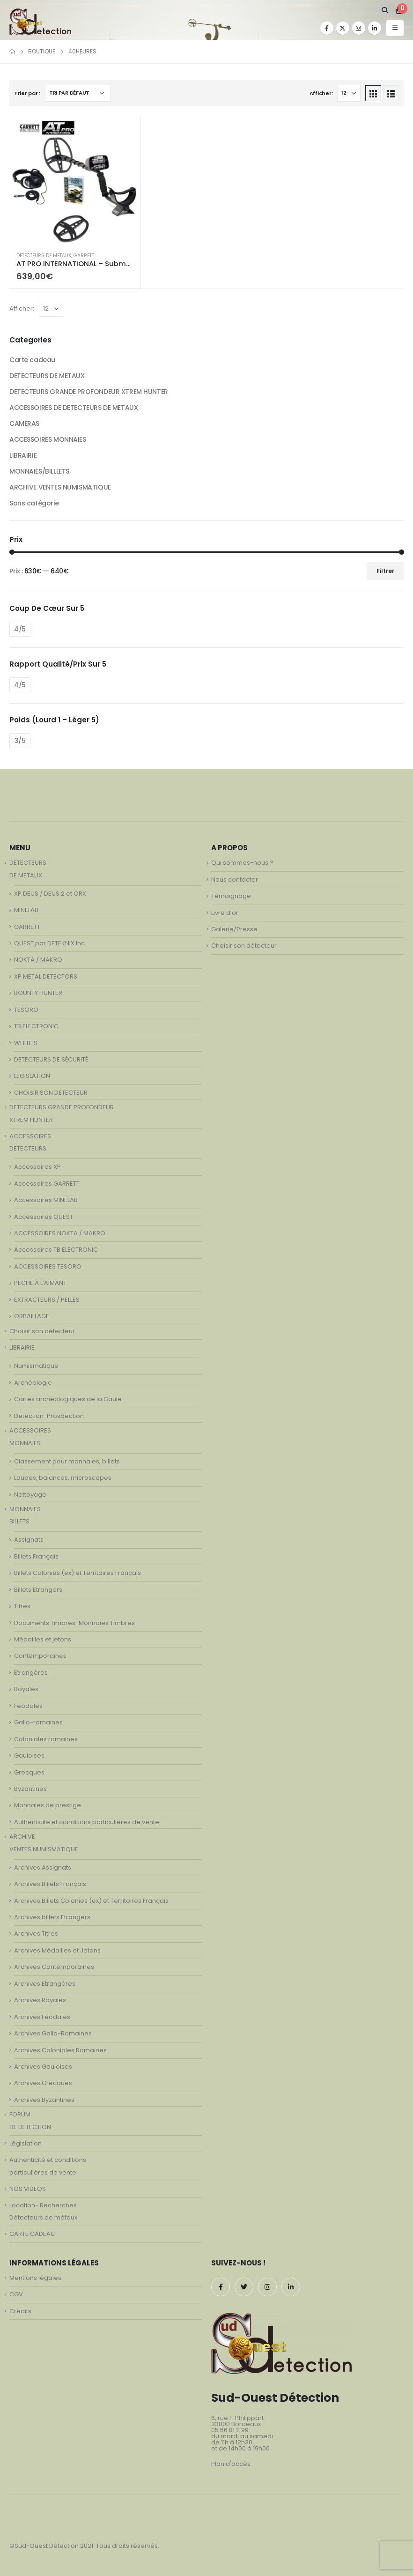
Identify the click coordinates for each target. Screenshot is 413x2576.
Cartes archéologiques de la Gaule (68, 1399)
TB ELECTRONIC (36, 1026)
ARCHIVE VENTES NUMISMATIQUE (60, 487)
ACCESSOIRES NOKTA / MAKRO (59, 1233)
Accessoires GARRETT (47, 1183)
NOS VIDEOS (27, 2188)
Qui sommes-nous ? (242, 862)
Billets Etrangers (38, 1589)
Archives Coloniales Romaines (60, 2050)
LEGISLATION (32, 1075)
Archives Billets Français (50, 1883)
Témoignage (231, 895)
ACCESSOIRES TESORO (47, 1266)
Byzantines (30, 1788)
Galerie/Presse (234, 929)
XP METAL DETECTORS (45, 976)
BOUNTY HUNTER (38, 992)
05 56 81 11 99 (230, 2430)
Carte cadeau (32, 359)
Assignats (29, 1539)
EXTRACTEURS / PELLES (47, 1299)
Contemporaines (40, 1655)
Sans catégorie (34, 503)
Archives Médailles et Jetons (57, 1950)
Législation (25, 2143)
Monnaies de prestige (47, 1805)
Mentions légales (35, 2277)
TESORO (26, 1009)
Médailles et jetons (42, 1639)
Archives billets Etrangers (52, 1917)
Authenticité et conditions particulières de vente (86, 1822)
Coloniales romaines (46, 1739)
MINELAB (26, 910)
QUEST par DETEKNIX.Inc (49, 943)
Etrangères (31, 1672)
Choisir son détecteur (42, 1331)
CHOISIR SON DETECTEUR (51, 1092)
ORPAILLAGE (31, 1316)
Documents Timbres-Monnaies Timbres (74, 1622)
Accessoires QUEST (43, 1216)
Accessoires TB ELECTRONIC (56, 1249)
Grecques (29, 1772)
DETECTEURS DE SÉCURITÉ (51, 1059)
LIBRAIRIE (23, 455)
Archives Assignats (42, 1867)
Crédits (20, 2311)
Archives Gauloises (43, 2066)
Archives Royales (40, 2000)
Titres (22, 1606)
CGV (16, 2294)
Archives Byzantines (44, 2099)
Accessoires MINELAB (46, 1199)
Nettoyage (30, 1494)
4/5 (20, 629)
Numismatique (36, 1365)
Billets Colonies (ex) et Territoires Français (77, 1572)
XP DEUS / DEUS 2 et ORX (50, 893)
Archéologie (33, 1382)
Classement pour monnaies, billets (67, 1461)
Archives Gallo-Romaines (53, 2033)
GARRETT (84, 255)
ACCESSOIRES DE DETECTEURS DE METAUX (73, 407)
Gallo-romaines (38, 1722)
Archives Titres (36, 1933)
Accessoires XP (37, 1166)
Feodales (28, 1705)
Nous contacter (234, 879)
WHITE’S (25, 1043)
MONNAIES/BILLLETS (39, 471)
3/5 (20, 740)
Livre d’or (224, 912)
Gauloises (29, 1755)
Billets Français (36, 1556)
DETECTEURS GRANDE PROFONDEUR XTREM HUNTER (88, 391)
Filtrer (385, 571)
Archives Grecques (43, 2083)
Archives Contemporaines (54, 1966)
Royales (26, 1689)
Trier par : (27, 93)
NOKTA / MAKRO (38, 959)
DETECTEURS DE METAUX (43, 255)
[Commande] (78, 93)
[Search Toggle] (385, 10)
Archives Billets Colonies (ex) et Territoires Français (91, 1900)
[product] (74, 180)
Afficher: (321, 93)
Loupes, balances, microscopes (62, 1477)
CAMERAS (24, 423)
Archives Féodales (42, 2016)
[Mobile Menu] (395, 28)
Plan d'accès (231, 2463)
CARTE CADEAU (32, 2233)
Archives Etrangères (44, 1983)
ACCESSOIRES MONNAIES (47, 439)
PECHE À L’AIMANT (40, 1282)
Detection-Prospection (49, 1415)
